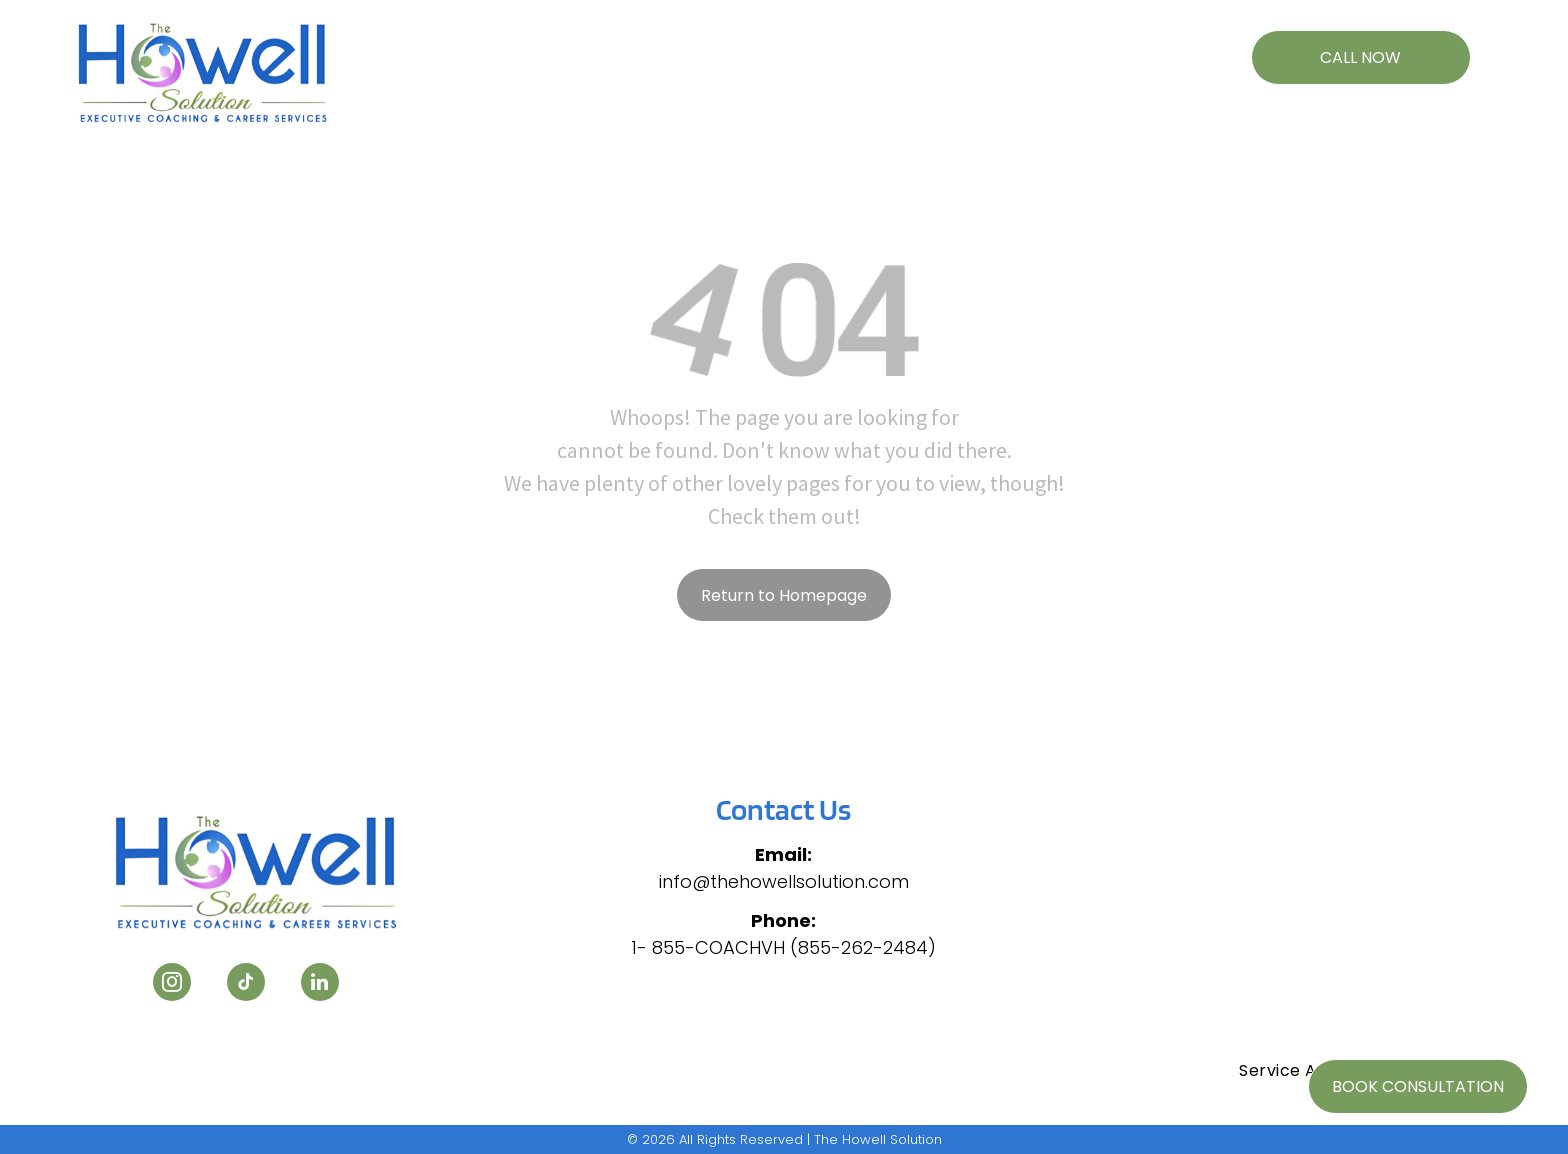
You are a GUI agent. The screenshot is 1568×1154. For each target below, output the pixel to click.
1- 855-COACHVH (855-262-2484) (783, 947)
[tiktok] (246, 984)
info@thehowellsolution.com (784, 881)
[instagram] (172, 984)
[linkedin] (320, 984)
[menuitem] (507, 47)
